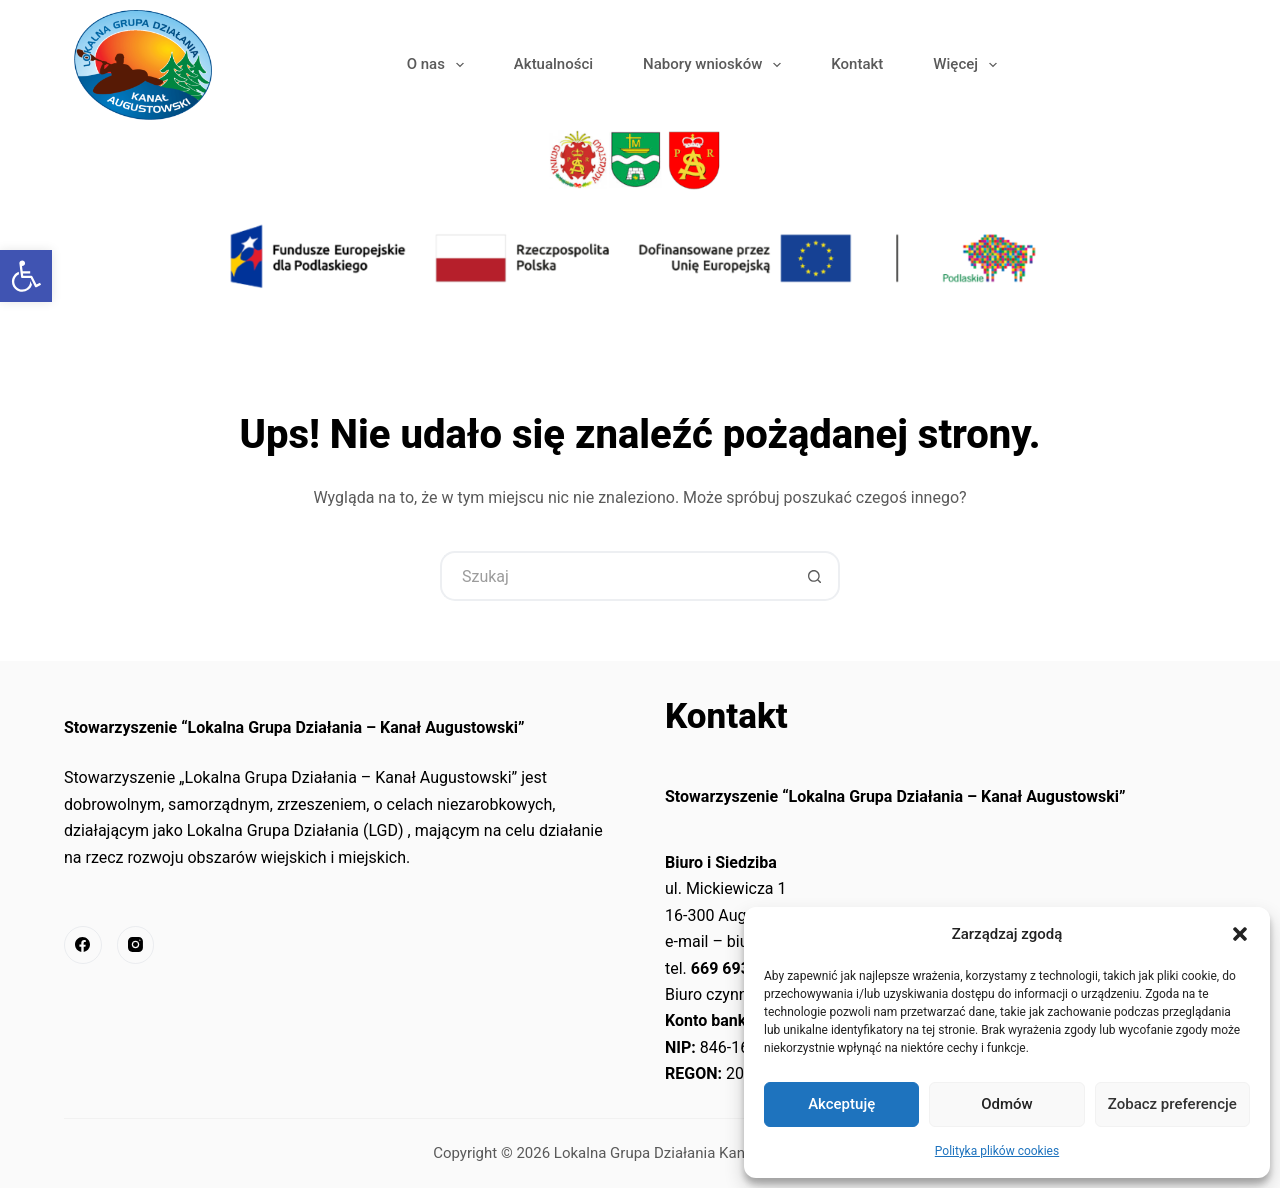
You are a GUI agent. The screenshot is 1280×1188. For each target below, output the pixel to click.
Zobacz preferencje (1172, 1104)
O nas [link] (439, 65)
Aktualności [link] (553, 64)
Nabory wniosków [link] (716, 65)
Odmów (1007, 1104)
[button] (1240, 934)
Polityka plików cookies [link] (997, 1151)
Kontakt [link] (857, 64)
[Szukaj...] (615, 576)
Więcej (969, 65)
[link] (26, 276)
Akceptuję (841, 1104)
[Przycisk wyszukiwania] (815, 576)
